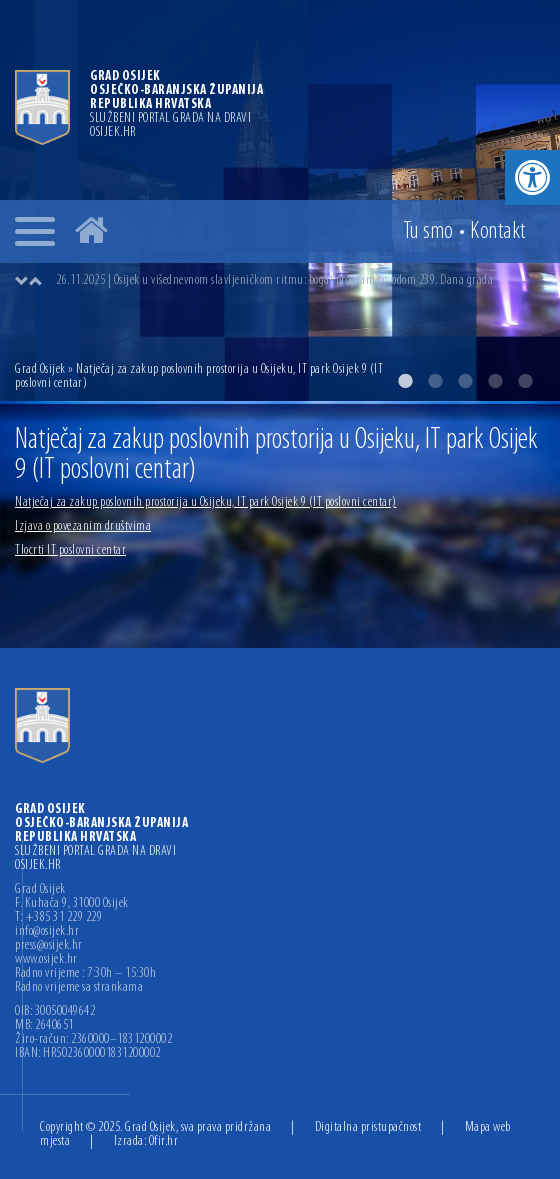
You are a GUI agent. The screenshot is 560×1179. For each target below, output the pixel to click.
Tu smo (428, 232)
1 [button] (405, 381)
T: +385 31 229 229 (58, 918)
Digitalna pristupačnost (368, 1127)
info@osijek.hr (47, 932)
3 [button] (465, 381)
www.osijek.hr (46, 960)
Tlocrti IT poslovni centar (70, 550)
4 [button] (495, 381)
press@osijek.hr (49, 946)
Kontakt (498, 232)
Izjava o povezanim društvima (83, 526)
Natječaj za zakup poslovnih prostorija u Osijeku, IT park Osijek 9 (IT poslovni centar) (206, 502)
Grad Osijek (41, 369)
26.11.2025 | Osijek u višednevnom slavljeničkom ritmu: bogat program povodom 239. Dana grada (274, 280)
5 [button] (525, 381)
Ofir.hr (164, 1141)
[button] (532, 177)
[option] (300, 281)
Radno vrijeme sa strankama (79, 988)
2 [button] (435, 381)
